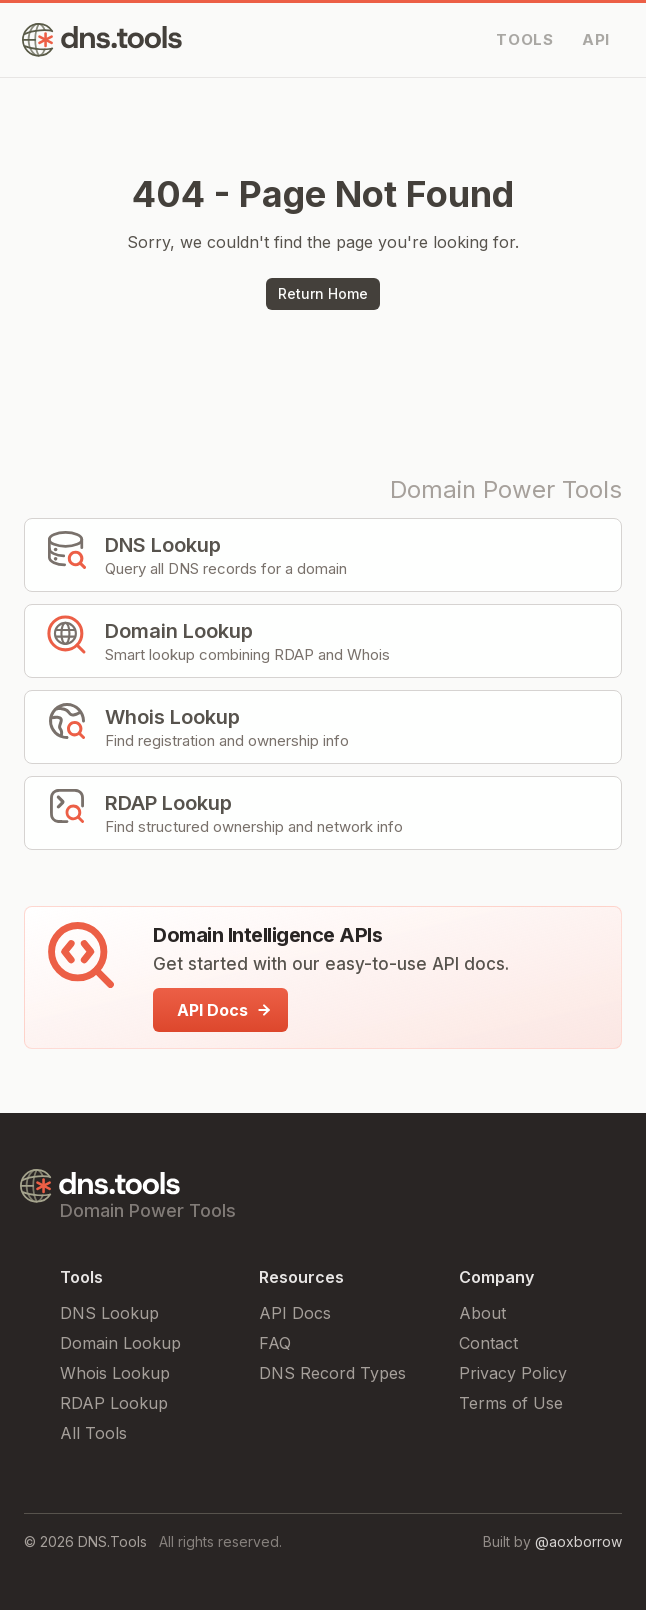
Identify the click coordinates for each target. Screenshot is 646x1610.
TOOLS (525, 39)
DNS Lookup (109, 1313)
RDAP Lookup (114, 1403)
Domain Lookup (120, 1343)
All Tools (93, 1433)
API (596, 39)
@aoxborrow (578, 1541)
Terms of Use (511, 1403)
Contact (488, 1343)
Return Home (323, 293)
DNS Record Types (332, 1373)
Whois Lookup (115, 1373)
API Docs (295, 1313)
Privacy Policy (513, 1373)
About (482, 1313)
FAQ (275, 1343)
